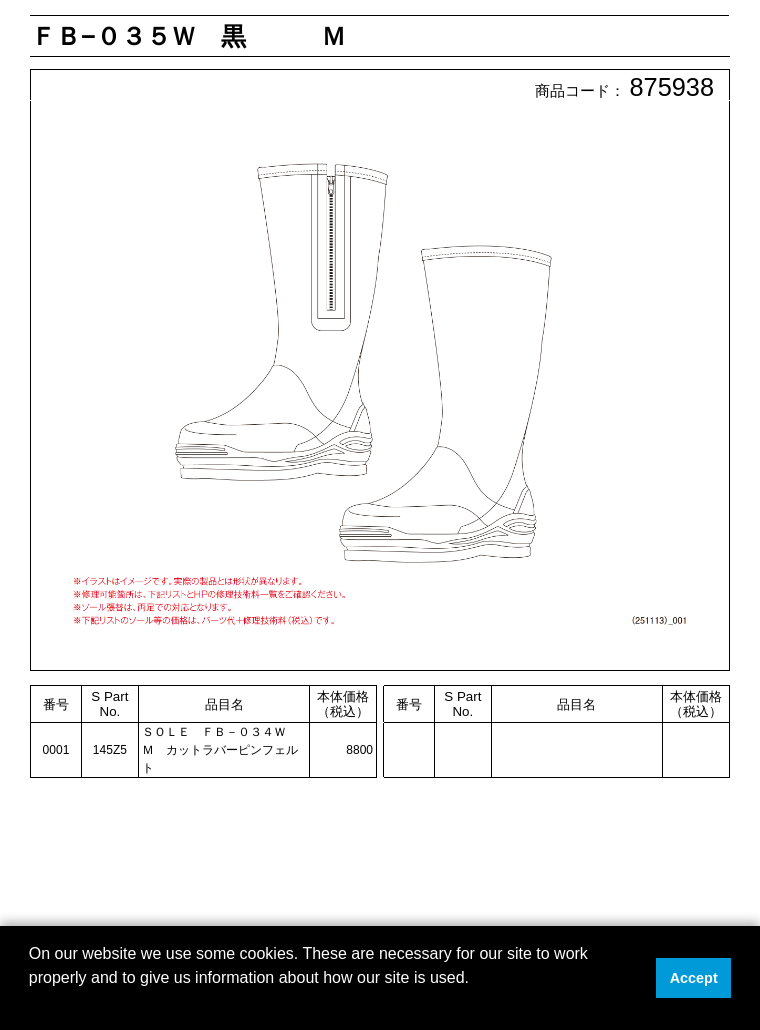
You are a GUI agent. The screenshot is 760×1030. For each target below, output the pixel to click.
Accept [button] (694, 978)
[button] (32, 1004)
